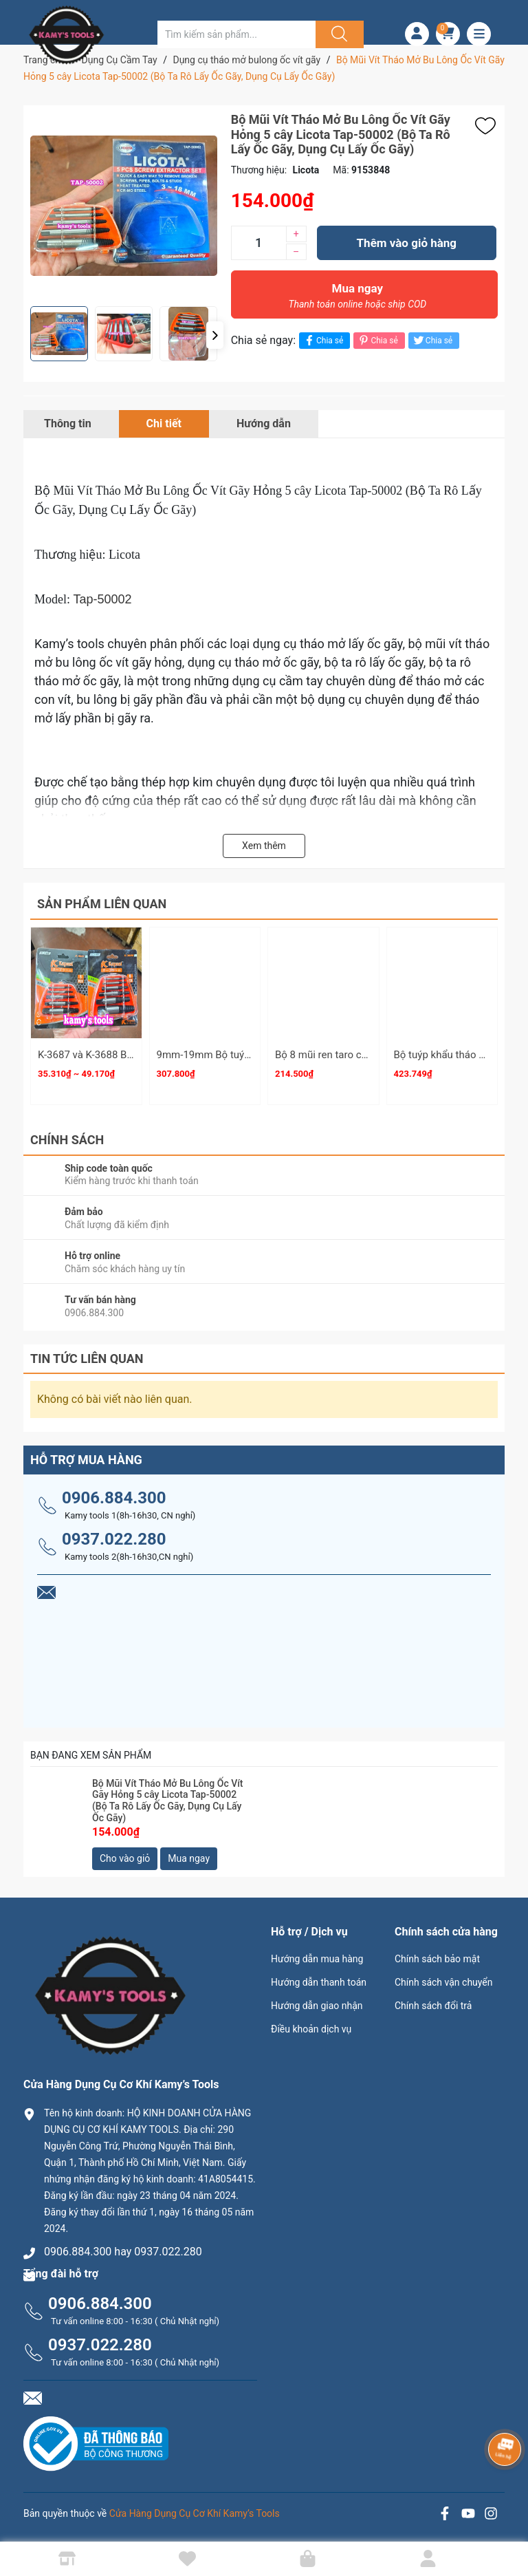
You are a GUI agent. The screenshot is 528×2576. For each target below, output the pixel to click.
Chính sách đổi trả (433, 2005)
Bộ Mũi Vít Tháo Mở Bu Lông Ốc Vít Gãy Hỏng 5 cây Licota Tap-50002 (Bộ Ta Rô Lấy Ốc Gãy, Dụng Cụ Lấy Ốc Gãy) (167, 1800)
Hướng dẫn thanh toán (318, 1982)
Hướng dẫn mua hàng (317, 1958)
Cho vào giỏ (125, 1858)
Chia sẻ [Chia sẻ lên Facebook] (322, 340)
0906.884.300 (114, 1497)
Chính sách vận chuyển (444, 1982)
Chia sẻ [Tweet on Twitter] (432, 340)
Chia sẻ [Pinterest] (377, 340)
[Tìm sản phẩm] (236, 34)
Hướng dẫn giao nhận (317, 2005)
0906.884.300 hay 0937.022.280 (123, 2251)
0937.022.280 (114, 1539)
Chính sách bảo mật (437, 1958)
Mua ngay (357, 299)
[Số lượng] (258, 243)
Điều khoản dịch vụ (311, 2029)
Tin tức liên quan (87, 1358)
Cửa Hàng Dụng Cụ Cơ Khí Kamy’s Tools (194, 2513)
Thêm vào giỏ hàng (406, 243)
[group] (123, 205)
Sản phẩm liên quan (101, 904)
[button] (214, 335)
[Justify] (338, 34)
